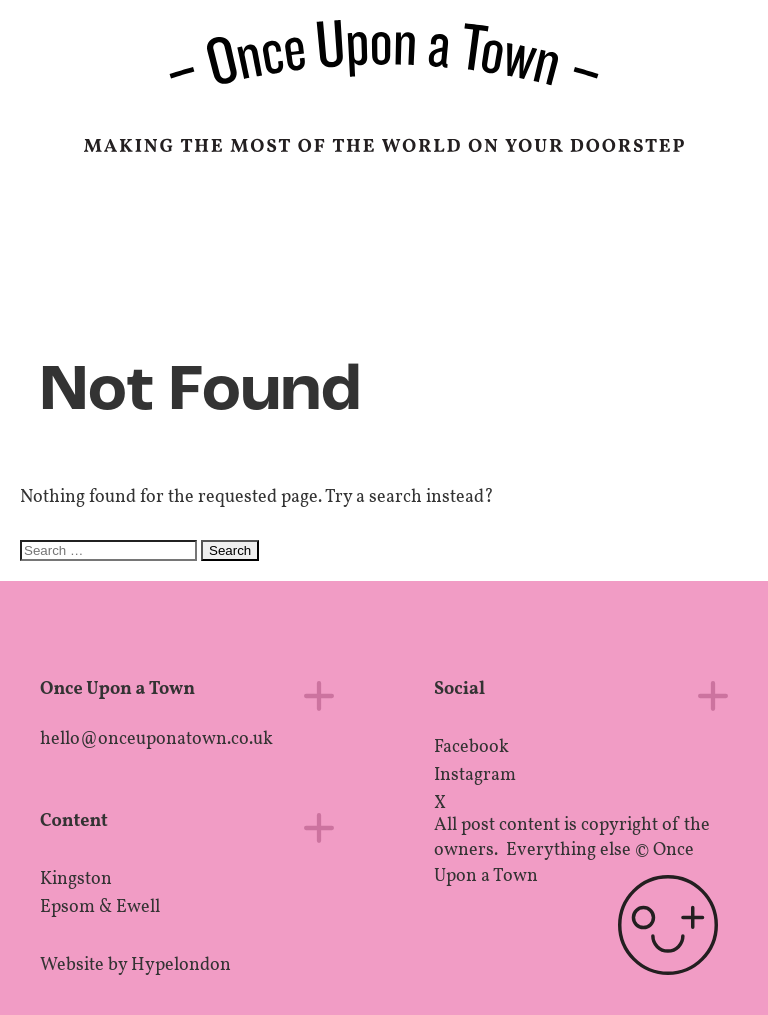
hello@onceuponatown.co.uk (156, 739)
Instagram (475, 775)
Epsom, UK (633, 245)
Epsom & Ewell (100, 907)
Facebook (471, 747)
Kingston (76, 879)
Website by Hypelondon (135, 965)
